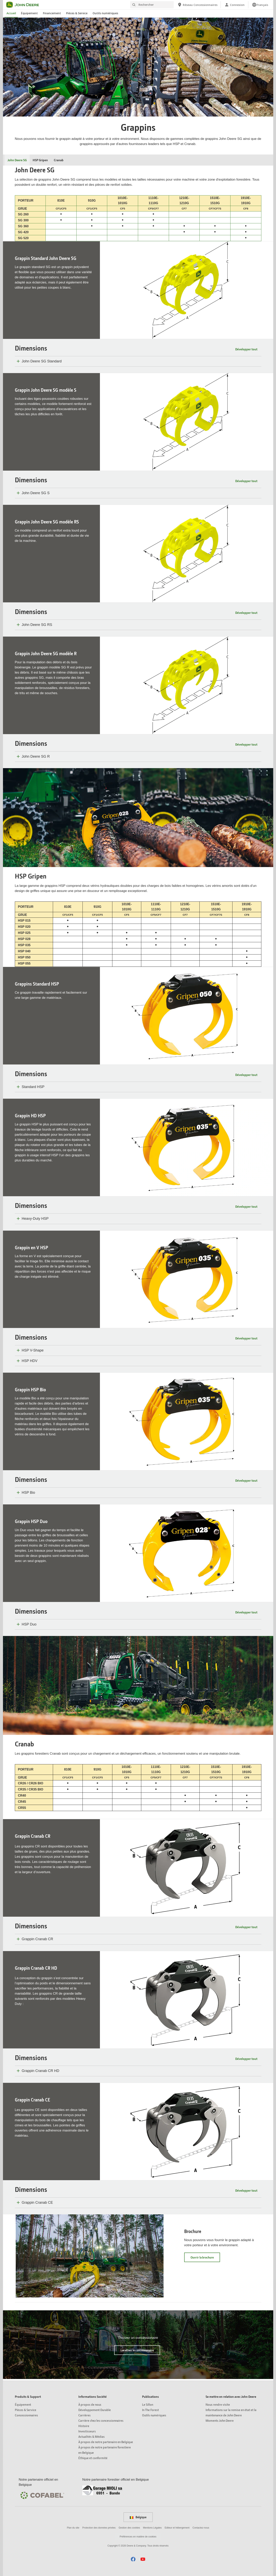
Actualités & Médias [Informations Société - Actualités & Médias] (91, 2436)
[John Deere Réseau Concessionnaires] (197, 4)
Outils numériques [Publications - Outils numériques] (154, 2415)
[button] (133, 2559)
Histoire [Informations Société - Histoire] (83, 2426)
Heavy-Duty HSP (35, 1219)
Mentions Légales (152, 2527)
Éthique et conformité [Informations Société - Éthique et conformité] (92, 2458)
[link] (260, 4)
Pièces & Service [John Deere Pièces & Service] (76, 13)
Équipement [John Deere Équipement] (29, 13)
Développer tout (246, 349)
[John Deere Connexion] (234, 4)
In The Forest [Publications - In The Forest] (150, 2410)
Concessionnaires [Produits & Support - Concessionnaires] (26, 2415)
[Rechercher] (152, 4)
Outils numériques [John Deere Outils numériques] (105, 13)
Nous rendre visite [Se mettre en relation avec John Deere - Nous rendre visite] (218, 2404)
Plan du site (73, 2527)
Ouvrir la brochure (205, 2258)
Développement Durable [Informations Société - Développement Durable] (94, 2410)
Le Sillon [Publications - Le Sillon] (147, 2404)
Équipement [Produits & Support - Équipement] (23, 2404)
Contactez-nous (201, 2527)
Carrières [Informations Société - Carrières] (84, 2415)
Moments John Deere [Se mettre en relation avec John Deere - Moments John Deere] (220, 2420)
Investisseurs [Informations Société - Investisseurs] (87, 2431)
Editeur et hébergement (177, 2527)
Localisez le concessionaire (137, 2350)
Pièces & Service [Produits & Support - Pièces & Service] (25, 2410)
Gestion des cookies (129, 2527)
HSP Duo (29, 1624)
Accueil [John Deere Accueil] (11, 13)
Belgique (138, 2517)
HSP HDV (30, 1361)
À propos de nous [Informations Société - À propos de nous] (89, 2404)
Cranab (59, 160)
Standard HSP (33, 1087)
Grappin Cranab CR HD (40, 2071)
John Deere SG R (36, 756)
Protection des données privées (99, 2527)
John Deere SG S (36, 493)
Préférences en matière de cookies (138, 2536)
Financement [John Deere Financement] (52, 13)
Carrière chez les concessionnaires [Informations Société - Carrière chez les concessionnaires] (100, 2420)
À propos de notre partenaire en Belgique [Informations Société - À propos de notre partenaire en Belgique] (105, 2442)
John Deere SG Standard (42, 361)
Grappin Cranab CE (37, 2202)
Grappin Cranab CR (37, 1939)
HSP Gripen (40, 160)
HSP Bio (28, 1493)
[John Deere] (25, 5)
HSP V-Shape (33, 1350)
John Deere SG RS (37, 625)
